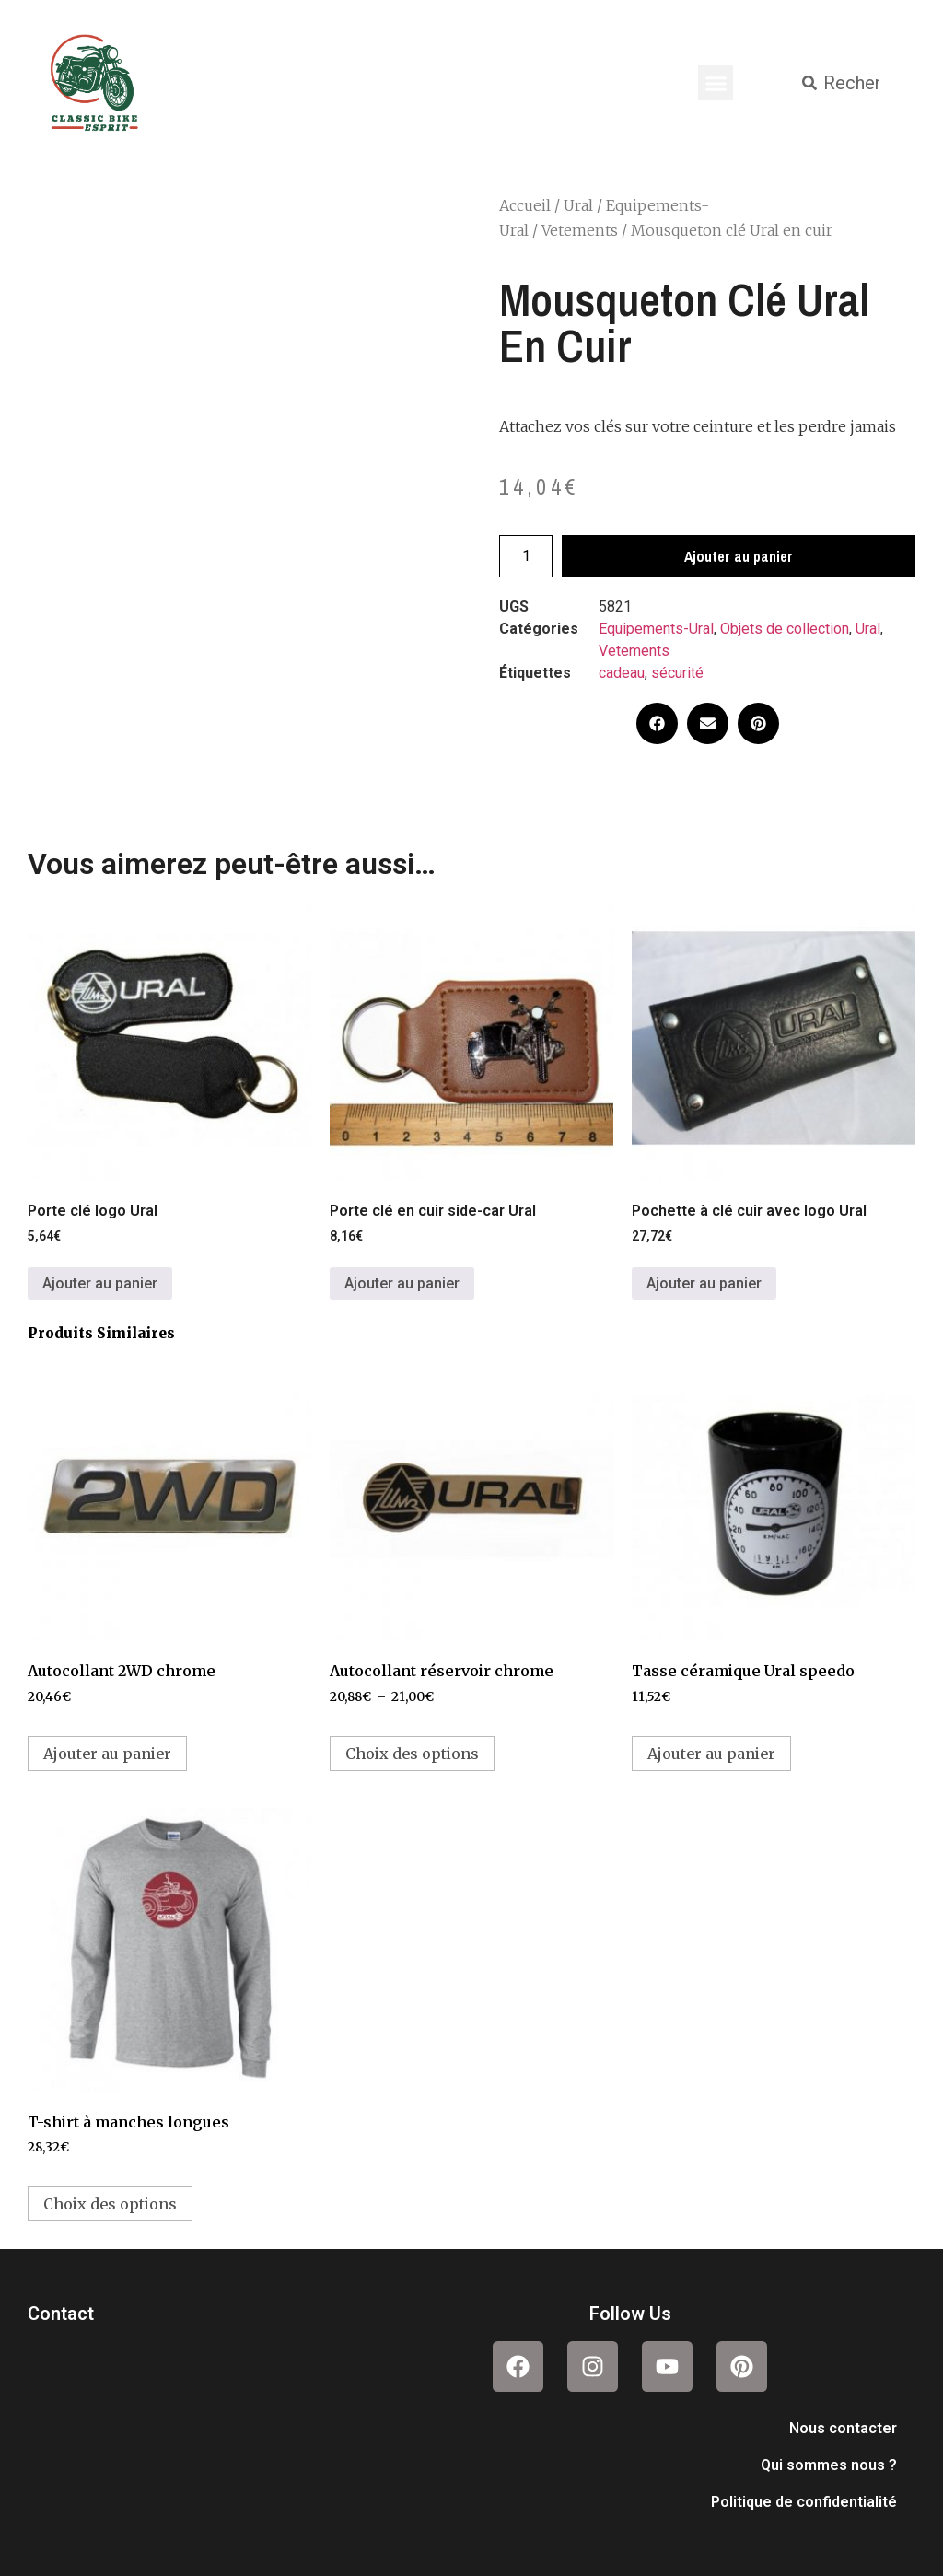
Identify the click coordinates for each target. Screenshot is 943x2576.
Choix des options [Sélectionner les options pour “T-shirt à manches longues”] (110, 2204)
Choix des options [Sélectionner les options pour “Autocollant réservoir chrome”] (412, 1753)
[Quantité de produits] (526, 556)
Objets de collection (784, 628)
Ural (578, 205)
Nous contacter (843, 2428)
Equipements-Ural (656, 628)
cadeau (622, 673)
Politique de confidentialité (804, 2502)
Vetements (579, 230)
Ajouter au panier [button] (99, 1283)
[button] (715, 82)
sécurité (677, 673)
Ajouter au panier (738, 556)
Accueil (525, 205)
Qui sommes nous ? (829, 2465)
